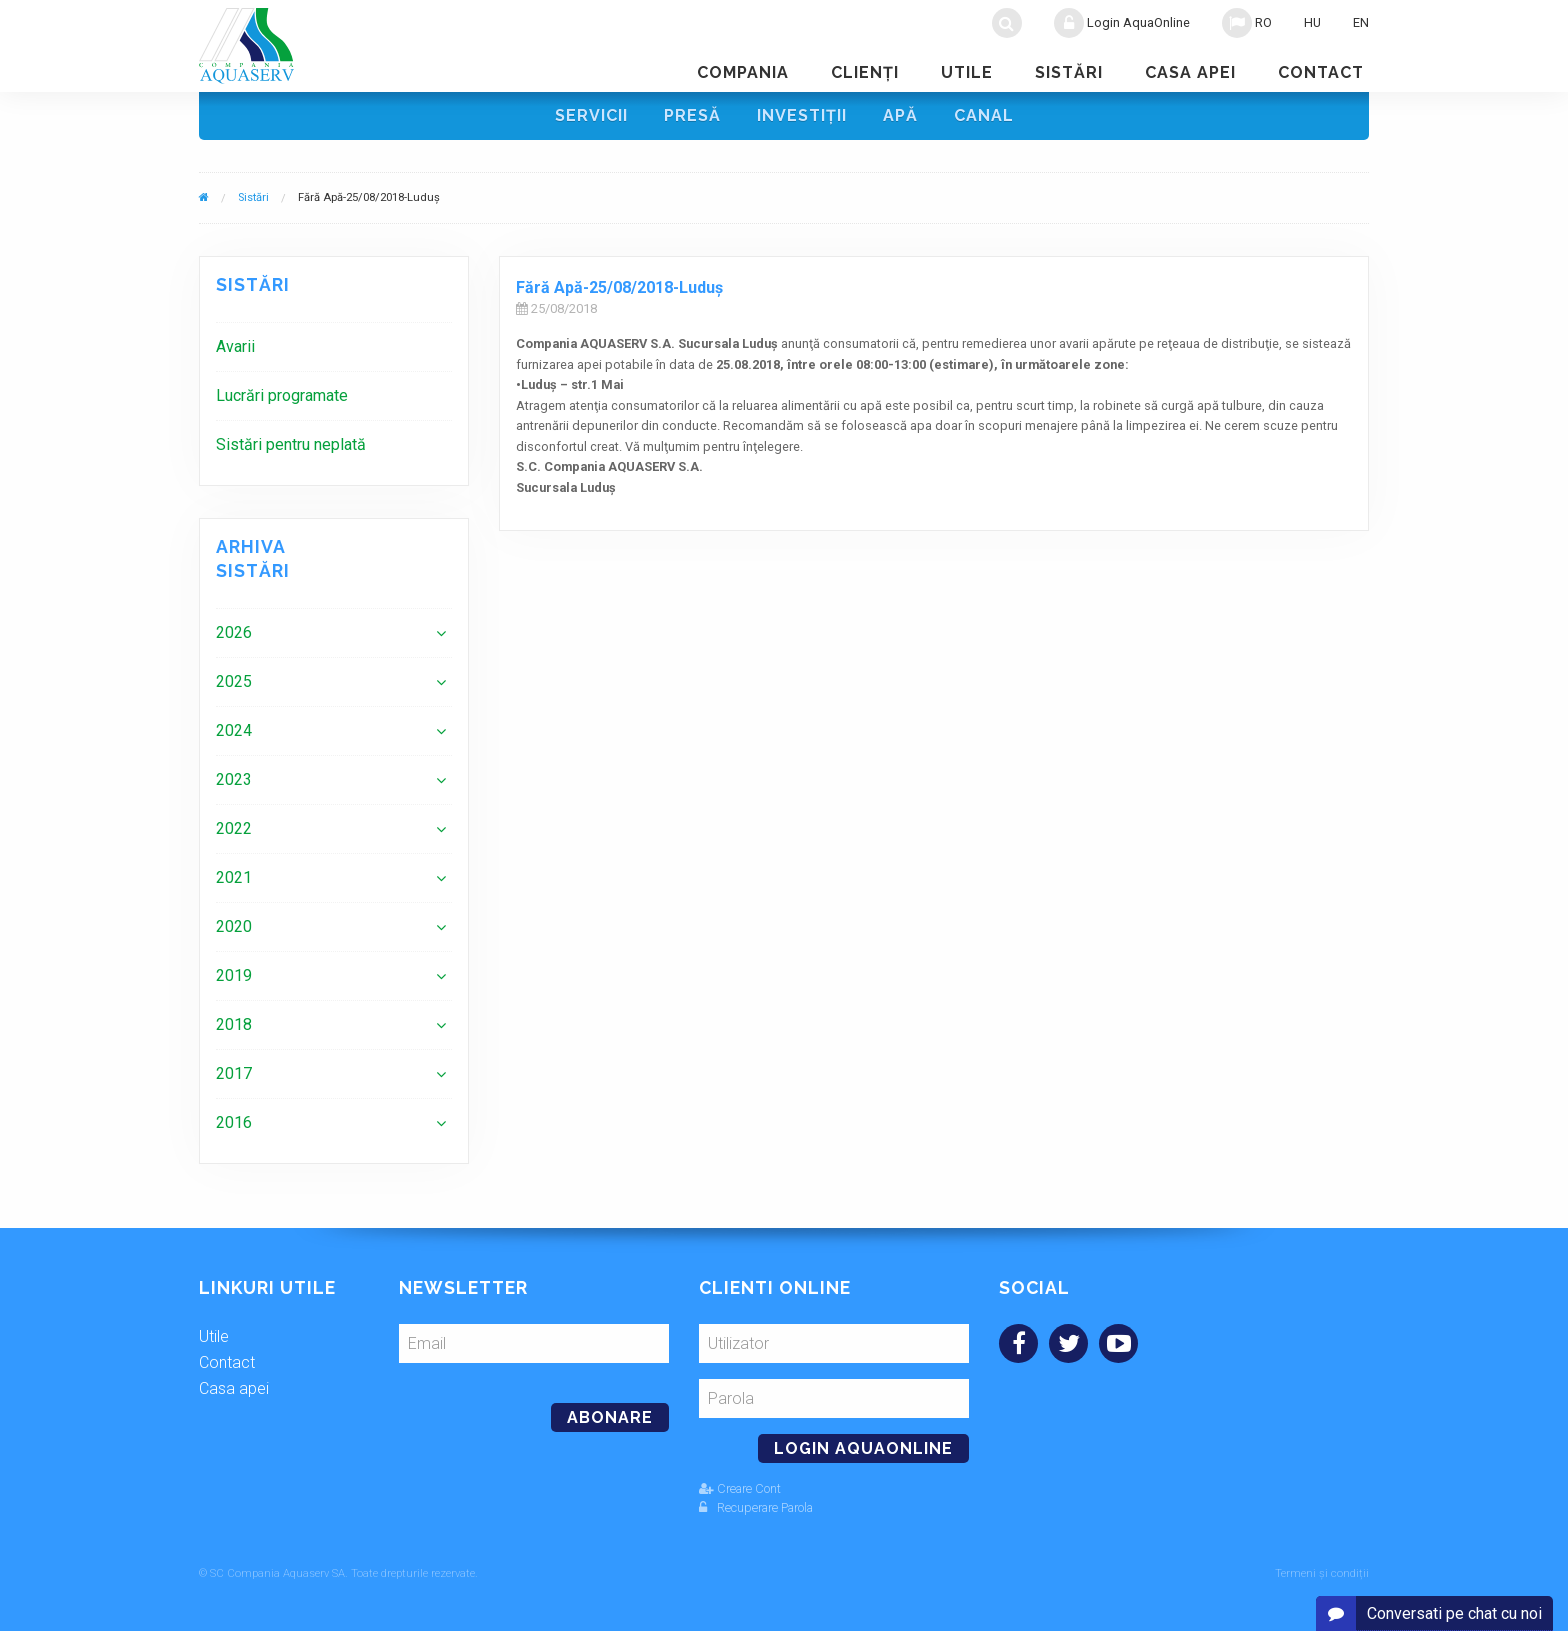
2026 (234, 632)
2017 (234, 1073)
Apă (900, 115)
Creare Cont (740, 1488)
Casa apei (1190, 72)
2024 (234, 730)
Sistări (1069, 72)
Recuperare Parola (756, 1507)
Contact (1321, 72)
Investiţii (802, 115)
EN (1361, 22)
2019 (234, 975)
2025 (234, 681)
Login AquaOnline (1122, 23)
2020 (234, 926)
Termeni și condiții (1322, 1573)
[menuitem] (334, 346)
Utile (967, 72)
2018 (234, 1024)
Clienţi (865, 72)
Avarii (235, 346)
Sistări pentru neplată (291, 444)
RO (1247, 23)
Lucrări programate (282, 395)
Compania (743, 72)
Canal (984, 115)
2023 (234, 779)
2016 (234, 1122)
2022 (234, 828)
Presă (692, 115)
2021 (234, 877)
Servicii (591, 115)
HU (1312, 22)
